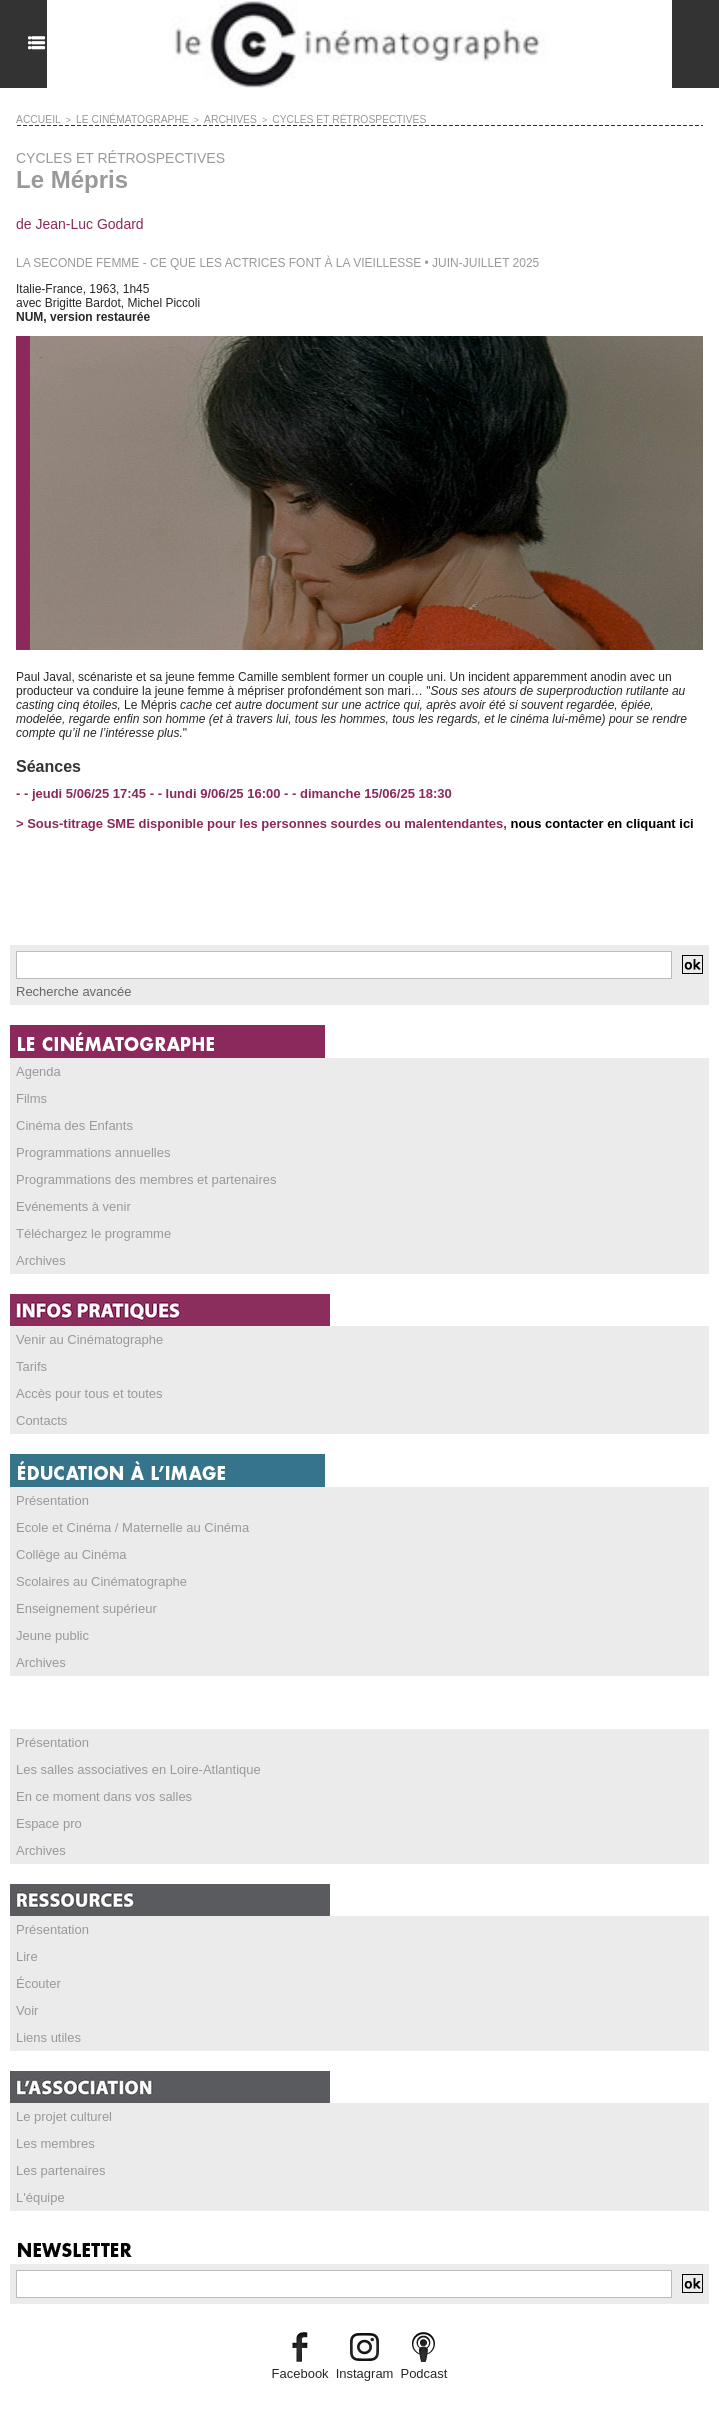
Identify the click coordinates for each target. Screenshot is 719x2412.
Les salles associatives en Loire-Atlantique (129, 1747)
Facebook (304, 2338)
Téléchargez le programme (87, 1225)
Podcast (419, 2338)
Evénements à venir (69, 1199)
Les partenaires (57, 2137)
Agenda (36, 1069)
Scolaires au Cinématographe (95, 1564)
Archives (39, 1251)
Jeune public (49, 1616)
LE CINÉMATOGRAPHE (119, 119)
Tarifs (30, 1355)
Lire (26, 1929)
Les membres (52, 2111)
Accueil (35, 119)
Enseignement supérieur (81, 1590)
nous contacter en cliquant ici (594, 823)
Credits (360, 2386)
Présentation (49, 1486)
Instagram (363, 2338)
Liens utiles (46, 2007)
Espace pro (46, 1799)
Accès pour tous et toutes (83, 1381)
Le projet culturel (60, 2085)
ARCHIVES (206, 119)
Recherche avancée (69, 990)
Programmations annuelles (87, 1147)
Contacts (39, 1407)
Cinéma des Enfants (70, 1121)
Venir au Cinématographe (84, 1329)
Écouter (36, 1955)
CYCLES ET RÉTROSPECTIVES (311, 119)
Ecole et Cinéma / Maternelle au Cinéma (123, 1512)
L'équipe (38, 2163)
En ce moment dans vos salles (97, 1773)
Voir (26, 1981)
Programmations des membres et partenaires (136, 1173)
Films (30, 1095)
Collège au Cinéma (67, 1538)
